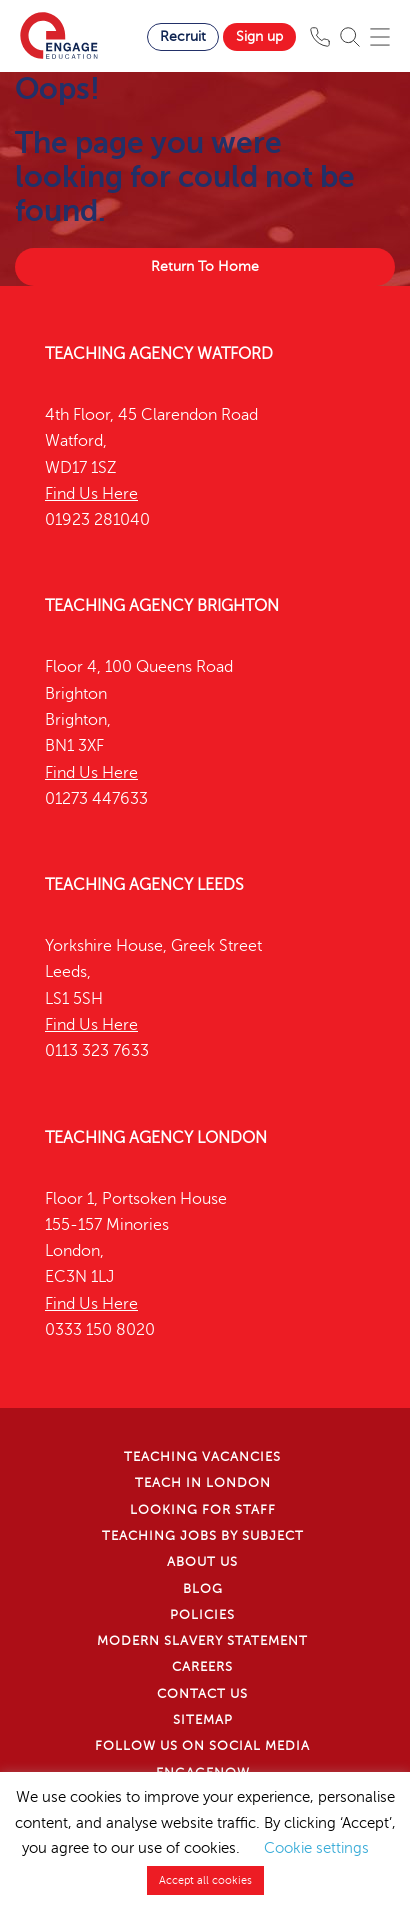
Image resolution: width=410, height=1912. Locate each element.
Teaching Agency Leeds (144, 885)
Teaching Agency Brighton (162, 606)
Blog (203, 1589)
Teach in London (203, 1483)
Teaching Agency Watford (159, 354)
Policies (202, 1615)
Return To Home (205, 266)
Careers (202, 1667)
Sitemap (203, 1720)
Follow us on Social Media (202, 1746)
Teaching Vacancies (202, 1457)
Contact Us (202, 1694)
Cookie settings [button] (316, 1848)
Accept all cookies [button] (205, 1880)
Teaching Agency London (156, 1138)
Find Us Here (91, 494)
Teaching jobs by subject (203, 1536)
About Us (202, 1562)
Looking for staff (203, 1510)
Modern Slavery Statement (202, 1641)
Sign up (259, 36)
